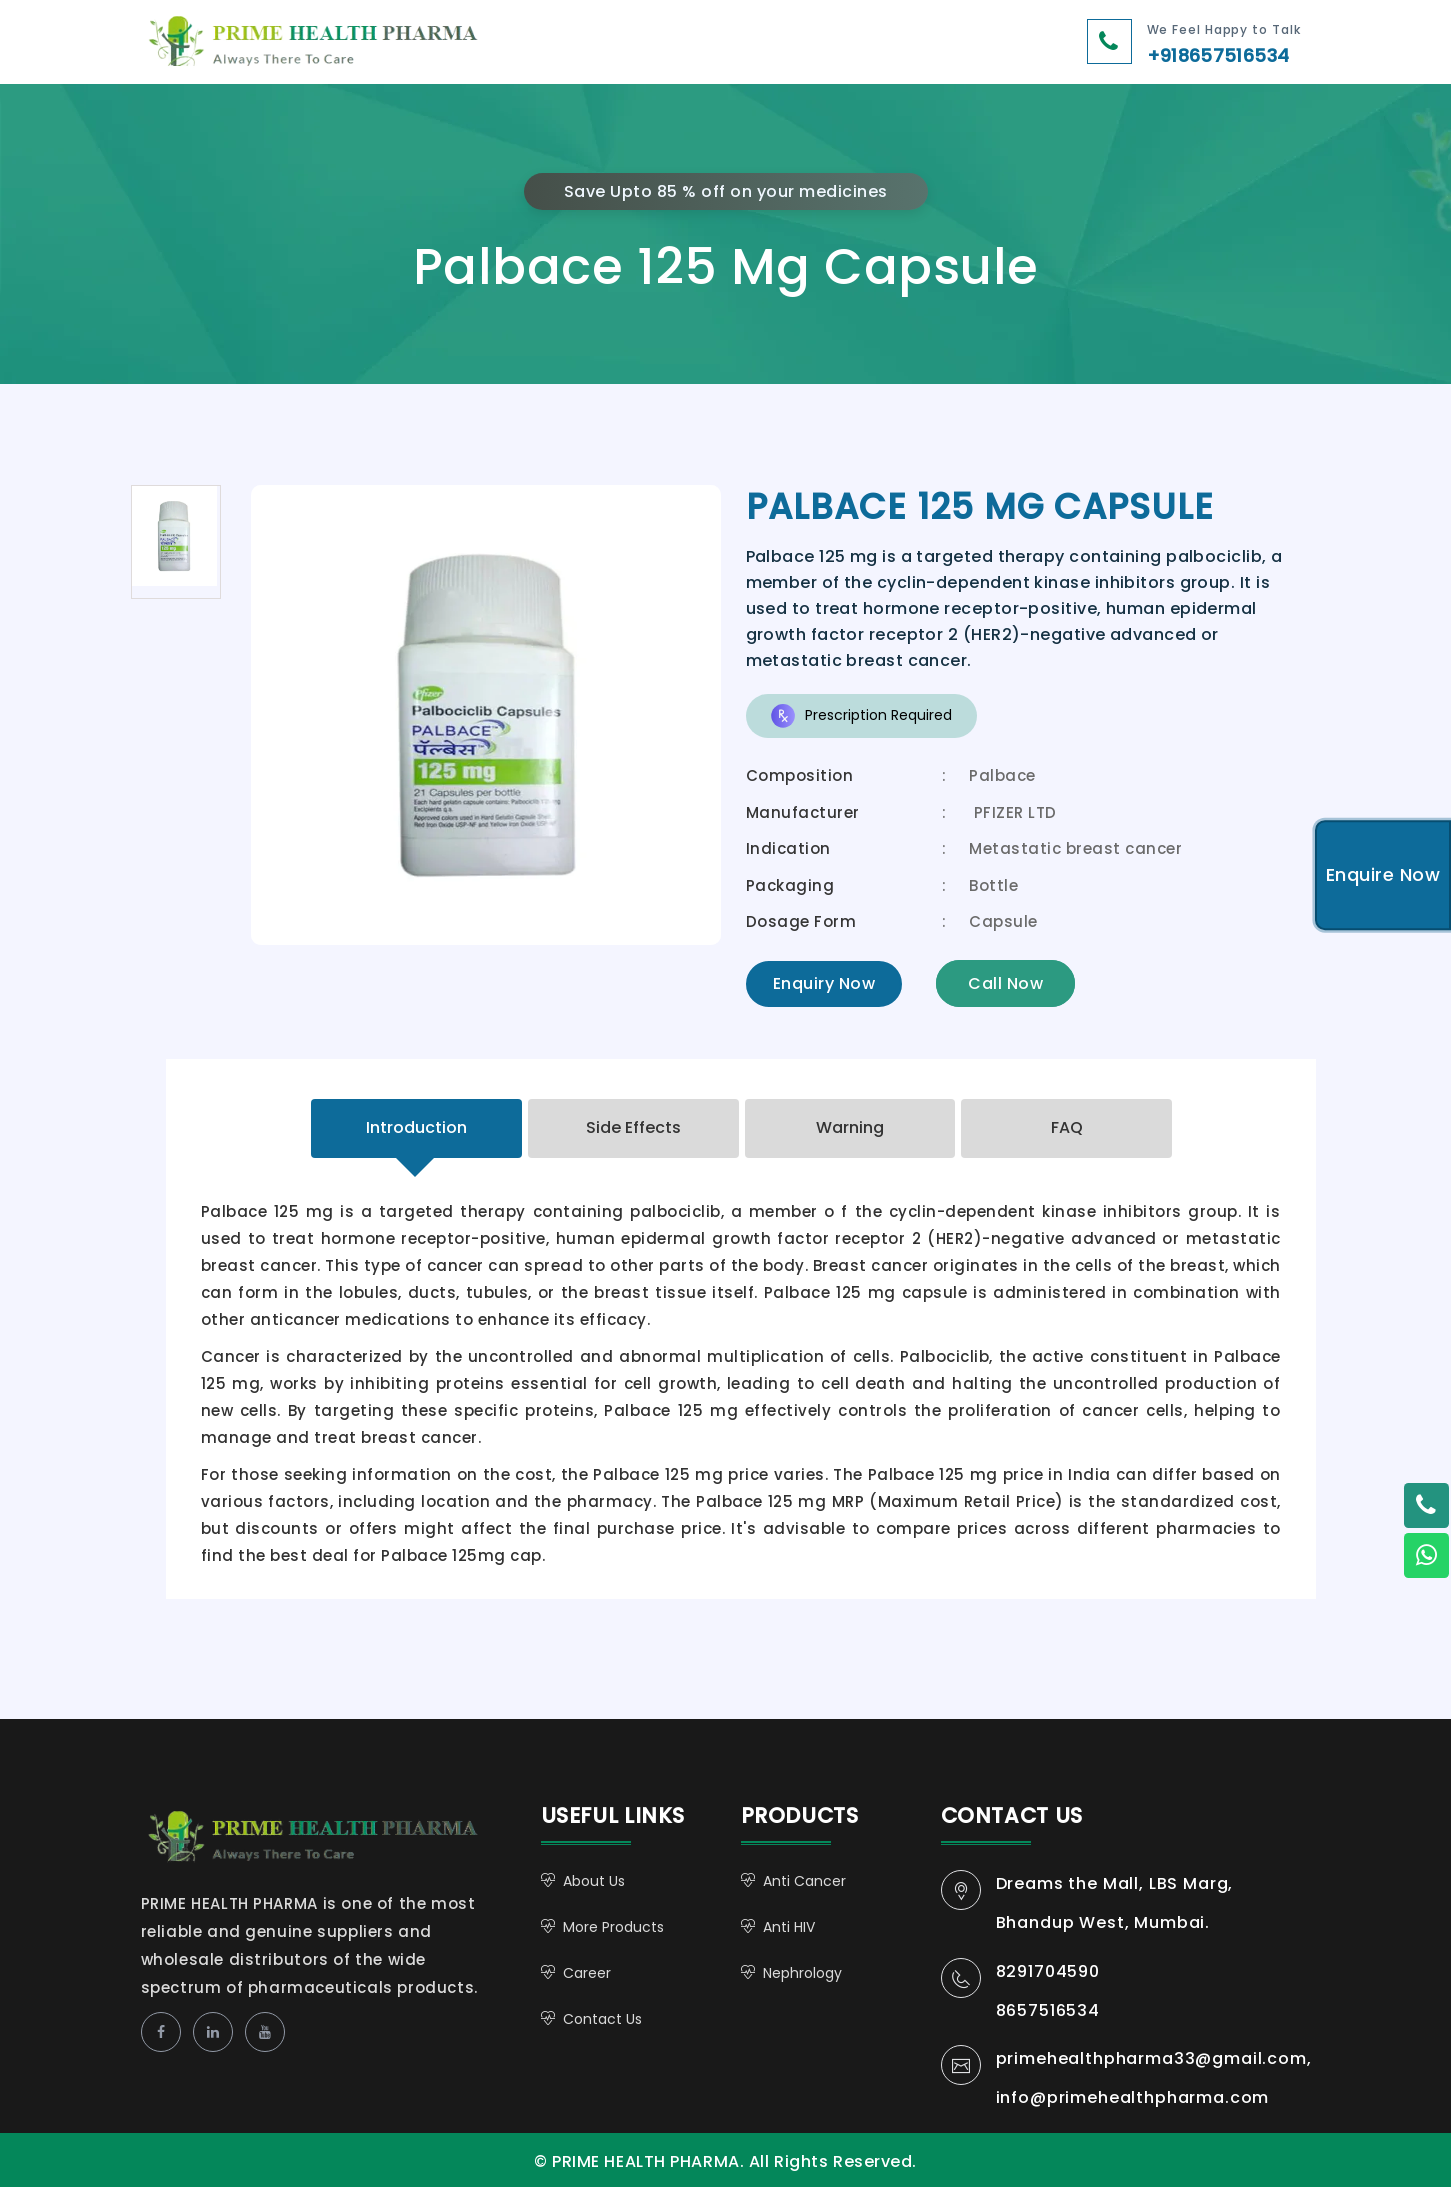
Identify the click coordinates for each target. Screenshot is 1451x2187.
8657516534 (1048, 2010)
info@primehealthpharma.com (1133, 2097)
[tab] (416, 1128)
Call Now (1005, 983)
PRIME (373, 44)
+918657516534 (1218, 55)
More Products (613, 1927)
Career (587, 1973)
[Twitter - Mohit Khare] (1426, 1506)
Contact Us (602, 2019)
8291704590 (1048, 1971)
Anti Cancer (804, 1881)
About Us (594, 1881)
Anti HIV (789, 1927)
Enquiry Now (824, 983)
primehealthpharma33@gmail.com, (1154, 2058)
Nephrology (802, 1973)
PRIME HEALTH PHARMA (334, 1838)
